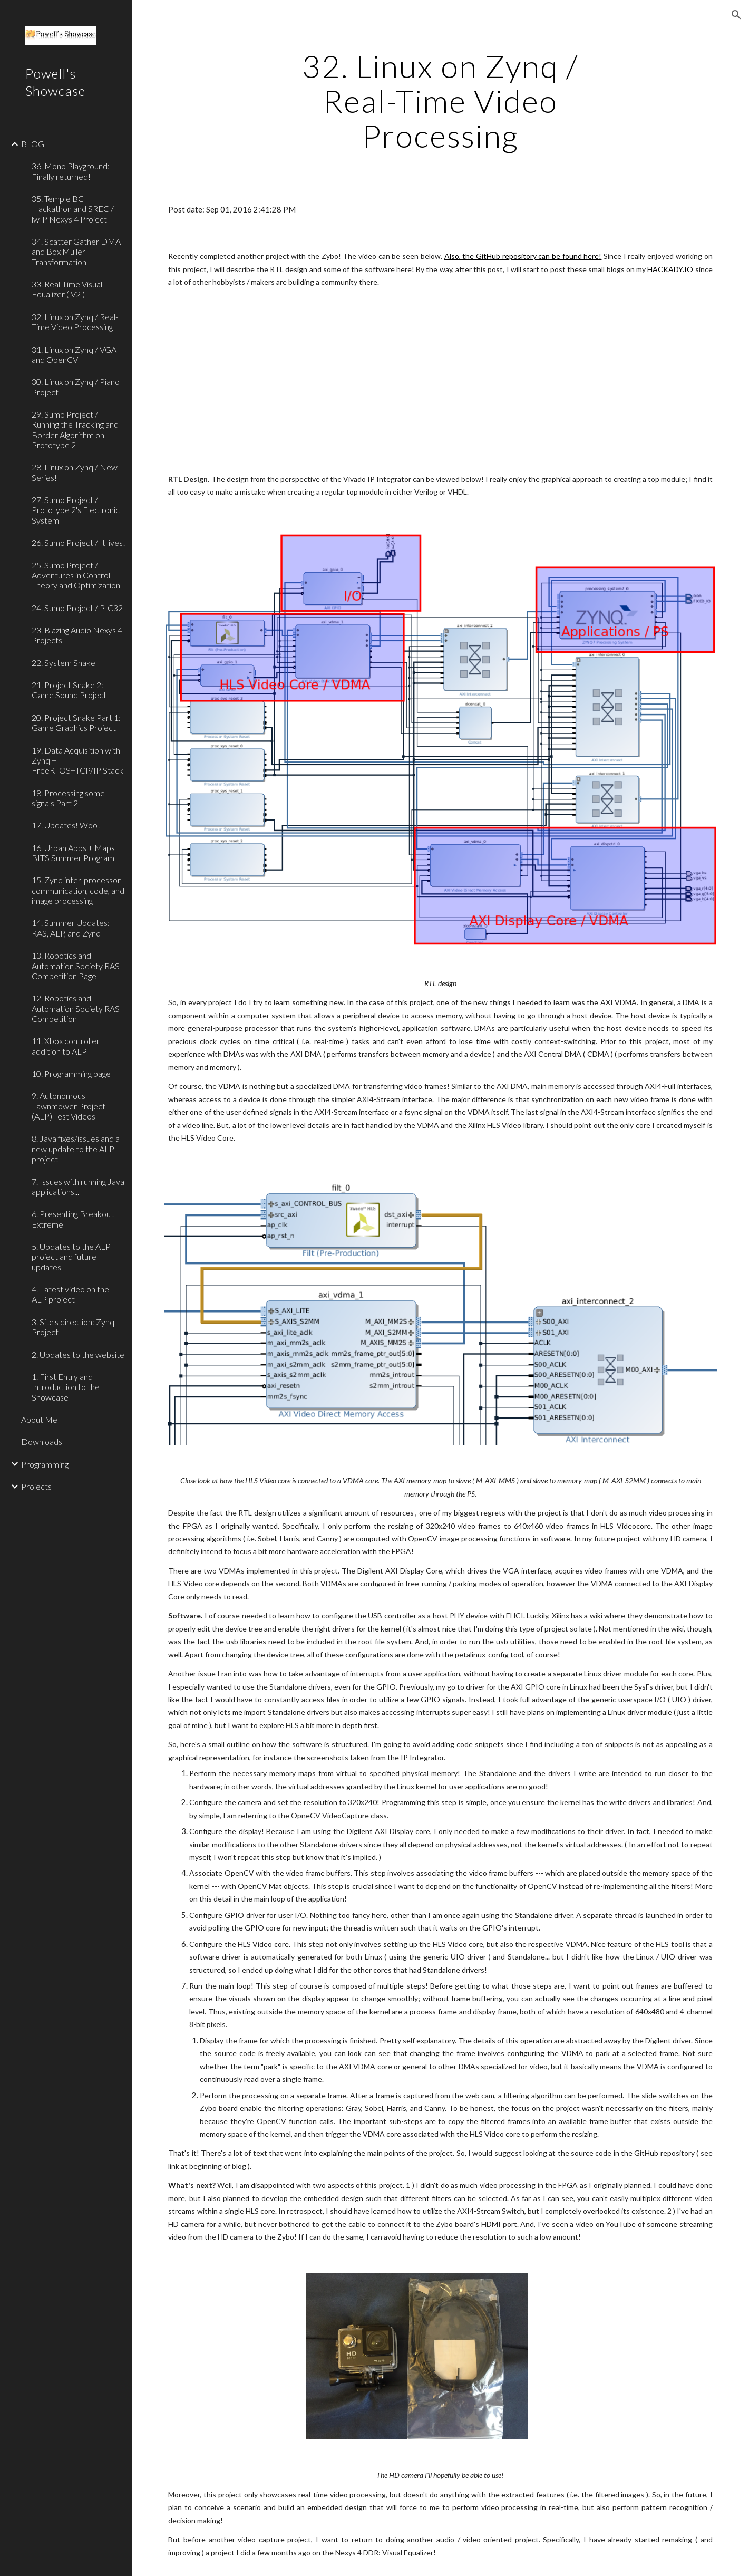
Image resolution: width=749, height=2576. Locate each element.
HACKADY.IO (670, 269)
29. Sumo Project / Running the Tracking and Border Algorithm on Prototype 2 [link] (75, 429)
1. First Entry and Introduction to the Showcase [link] (66, 1387)
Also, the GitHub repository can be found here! (523, 256)
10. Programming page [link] (71, 1073)
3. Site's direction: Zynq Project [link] (73, 1327)
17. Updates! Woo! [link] (66, 825)
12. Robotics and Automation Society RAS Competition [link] (76, 1008)
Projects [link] (36, 1486)
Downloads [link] (41, 1441)
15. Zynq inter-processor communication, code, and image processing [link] (78, 890)
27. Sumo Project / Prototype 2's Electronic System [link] (76, 510)
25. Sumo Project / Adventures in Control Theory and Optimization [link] (76, 575)
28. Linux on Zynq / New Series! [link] (75, 472)
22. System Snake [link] (63, 663)
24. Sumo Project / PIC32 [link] (77, 608)
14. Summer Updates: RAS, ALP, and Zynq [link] (71, 928)
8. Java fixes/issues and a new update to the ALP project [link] (76, 1148)
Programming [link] (45, 1464)
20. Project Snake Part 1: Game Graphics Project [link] (76, 722)
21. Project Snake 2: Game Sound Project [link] (69, 690)
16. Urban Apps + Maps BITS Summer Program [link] (73, 853)
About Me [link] (39, 1419)
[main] (440, 100)
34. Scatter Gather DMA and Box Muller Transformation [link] (76, 251)
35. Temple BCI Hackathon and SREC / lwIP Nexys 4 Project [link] (73, 209)
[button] (736, 14)
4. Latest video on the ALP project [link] (70, 1294)
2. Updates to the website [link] (78, 1354)
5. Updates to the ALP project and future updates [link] (71, 1256)
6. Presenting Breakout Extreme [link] (73, 1219)
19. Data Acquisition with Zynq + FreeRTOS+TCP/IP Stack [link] (77, 760)
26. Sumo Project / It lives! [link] (78, 542)
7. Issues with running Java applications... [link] (78, 1186)
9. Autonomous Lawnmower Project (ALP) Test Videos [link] (68, 1106)
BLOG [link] (32, 144)
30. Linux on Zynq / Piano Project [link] (76, 387)
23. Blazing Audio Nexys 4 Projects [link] (77, 635)
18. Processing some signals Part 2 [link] (68, 798)
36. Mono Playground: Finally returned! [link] (71, 171)
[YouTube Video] (417, 381)
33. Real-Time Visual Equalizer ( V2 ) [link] (67, 289)
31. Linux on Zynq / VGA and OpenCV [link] (74, 354)
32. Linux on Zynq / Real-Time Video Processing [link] (75, 322)
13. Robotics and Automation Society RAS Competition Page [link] (76, 965)
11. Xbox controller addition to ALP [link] (66, 1046)
